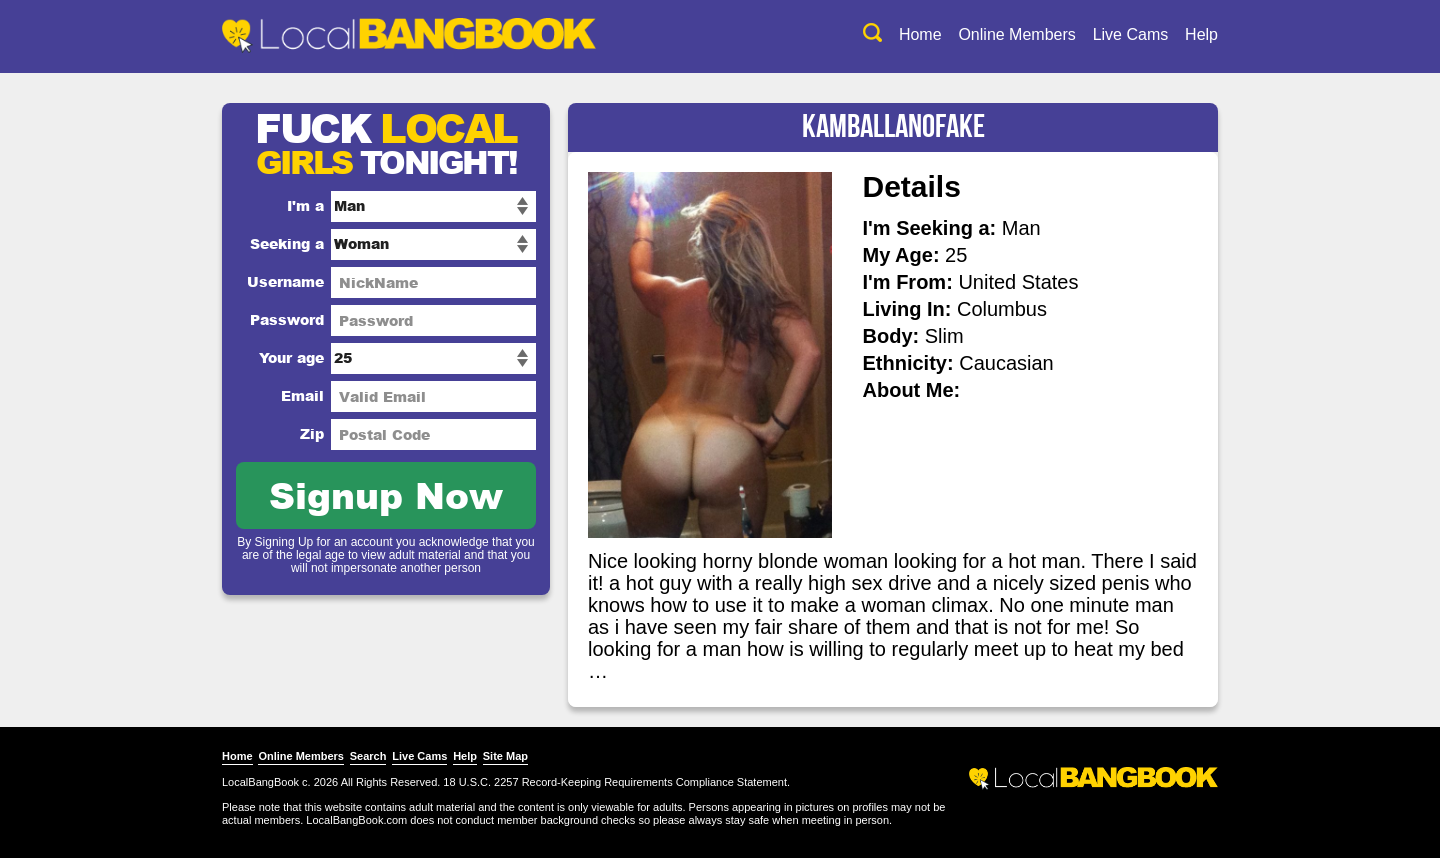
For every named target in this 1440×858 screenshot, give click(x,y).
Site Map (505, 756)
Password (287, 319)
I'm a (305, 205)
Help (1201, 34)
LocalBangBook (260, 782)
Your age (291, 357)
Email (302, 395)
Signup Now (386, 494)
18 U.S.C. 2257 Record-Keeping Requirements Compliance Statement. (616, 782)
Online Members (1016, 34)
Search (368, 756)
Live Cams (1131, 34)
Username (285, 281)
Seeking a (287, 243)
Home (920, 34)
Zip (312, 433)
